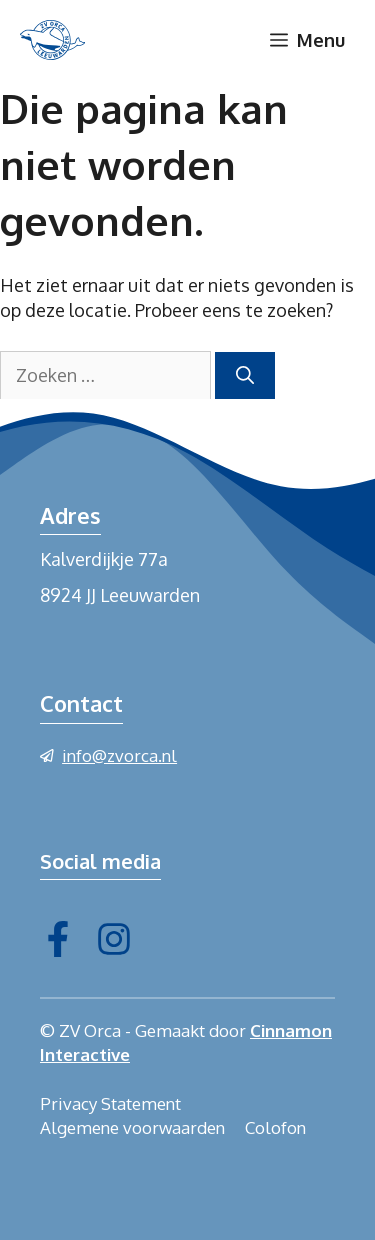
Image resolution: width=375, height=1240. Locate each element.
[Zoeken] (245, 375)
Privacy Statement (110, 1103)
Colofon (275, 1127)
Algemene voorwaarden (132, 1127)
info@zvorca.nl (119, 755)
